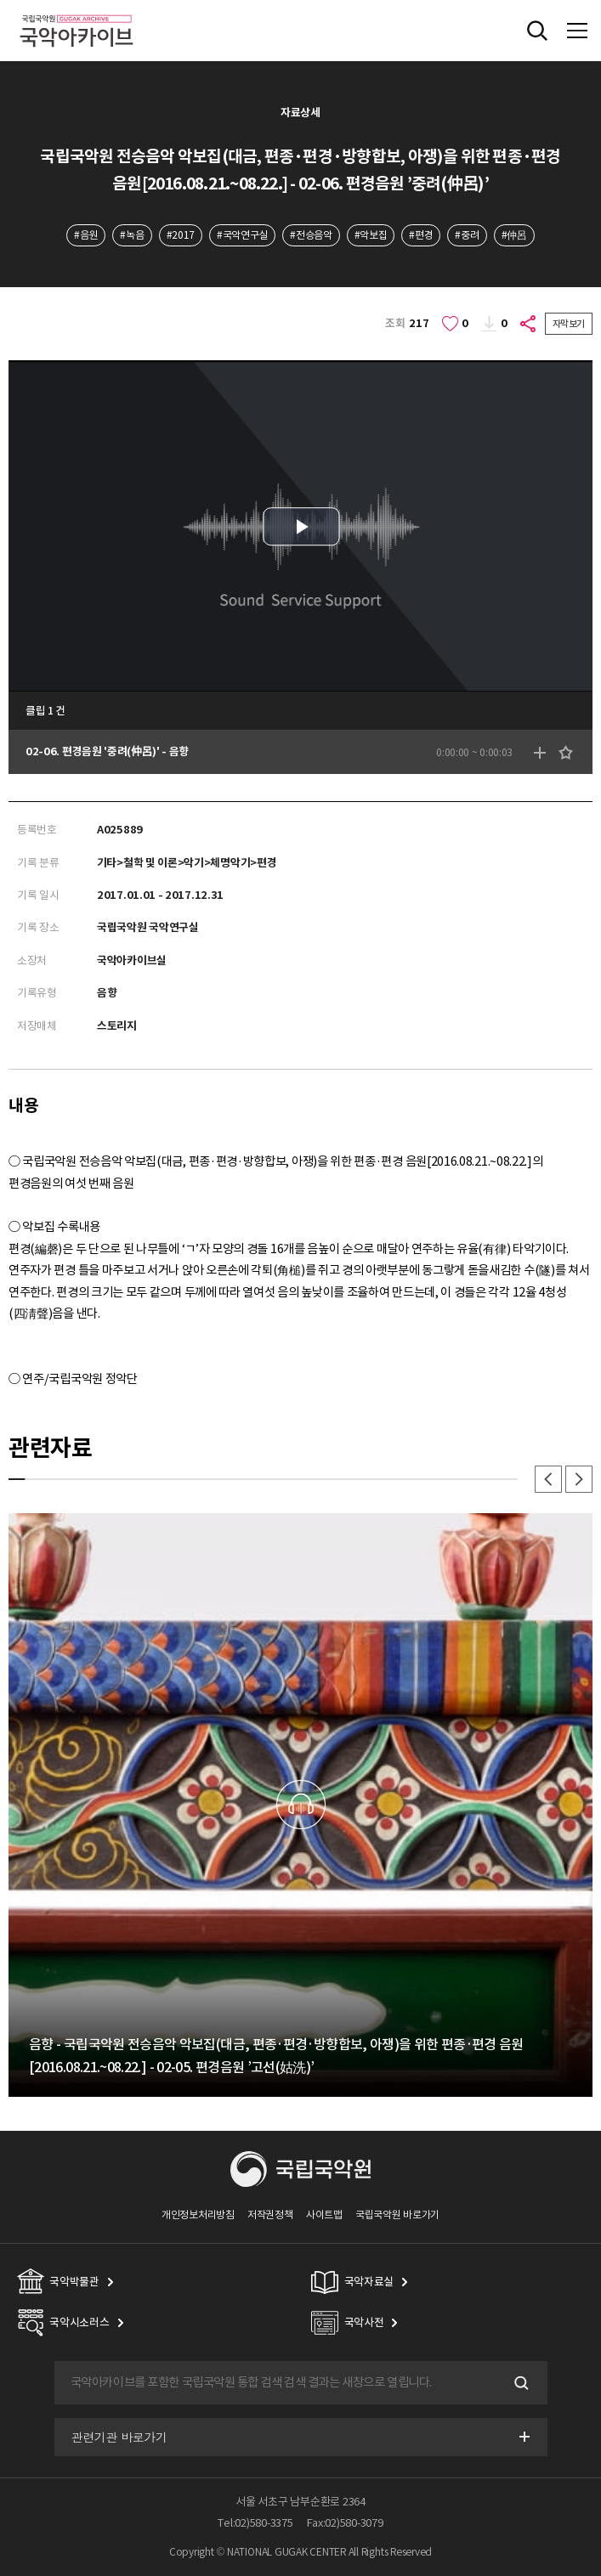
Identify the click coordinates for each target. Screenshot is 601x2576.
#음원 (86, 235)
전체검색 (537, 30)
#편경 (421, 235)
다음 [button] (578, 1479)
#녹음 (132, 235)
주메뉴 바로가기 (0, 0)
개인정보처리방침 (198, 2214)
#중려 (467, 235)
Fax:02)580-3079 (345, 2523)
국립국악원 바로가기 (397, 2214)
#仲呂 (514, 235)
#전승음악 (311, 235)
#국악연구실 (242, 235)
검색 (520, 2382)
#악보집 (371, 235)
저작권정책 (269, 2214)
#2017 (181, 235)
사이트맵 (324, 2214)
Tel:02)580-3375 (255, 2523)
